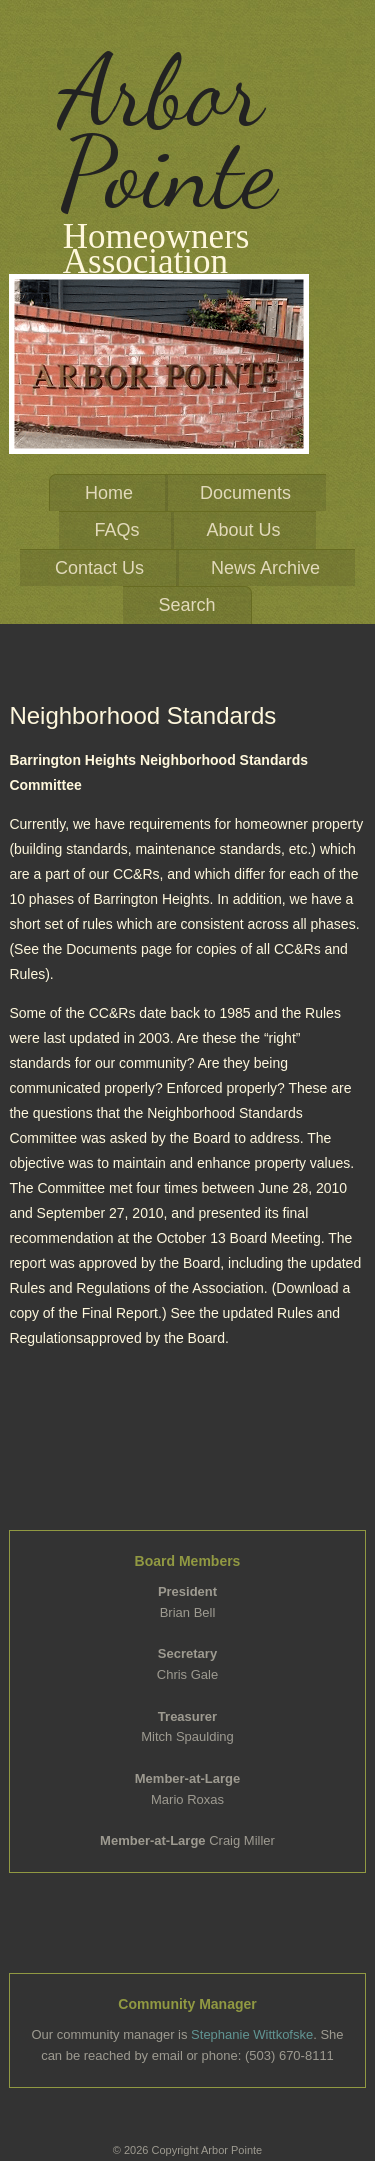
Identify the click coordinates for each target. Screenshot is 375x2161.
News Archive (265, 568)
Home (109, 493)
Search (186, 605)
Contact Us (99, 568)
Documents (245, 493)
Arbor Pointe (167, 132)
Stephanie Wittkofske (252, 2034)
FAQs (116, 530)
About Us (243, 530)
